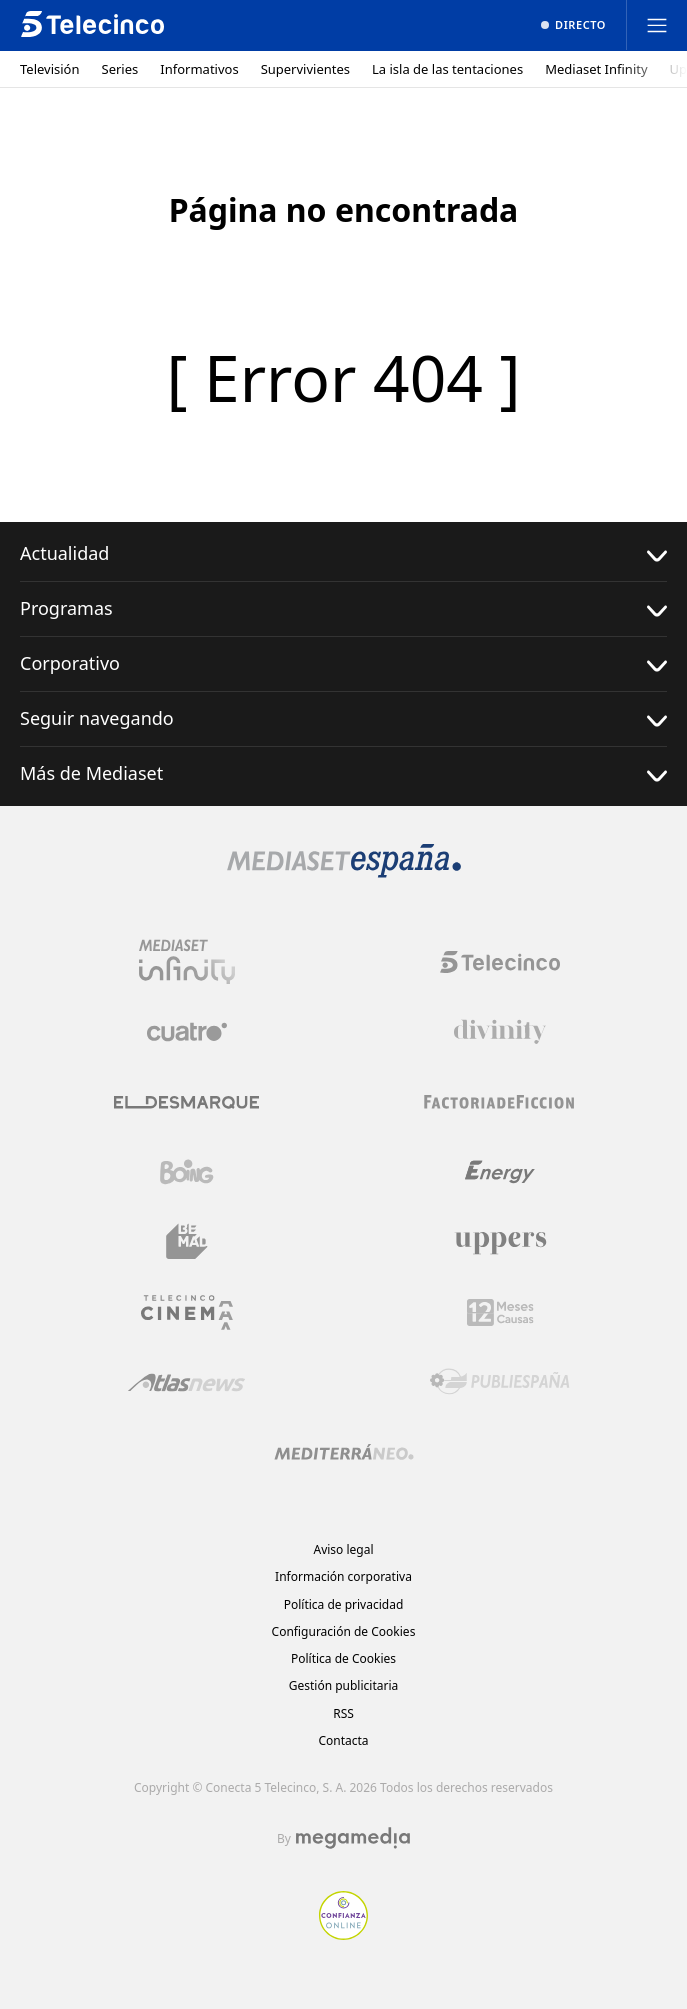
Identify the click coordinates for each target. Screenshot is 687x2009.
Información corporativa (343, 1576)
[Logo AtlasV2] (186, 1382)
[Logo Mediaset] (344, 872)
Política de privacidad (344, 1604)
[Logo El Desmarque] (186, 1102)
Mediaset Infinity (596, 69)
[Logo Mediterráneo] (344, 1452)
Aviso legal (343, 1549)
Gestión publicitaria (344, 1685)
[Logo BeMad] (187, 1242)
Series (120, 69)
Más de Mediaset (343, 773)
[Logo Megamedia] (353, 1838)
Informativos (199, 69)
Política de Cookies (343, 1658)
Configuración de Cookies (344, 1631)
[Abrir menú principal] (657, 25)
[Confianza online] (343, 1934)
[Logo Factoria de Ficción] (500, 1102)
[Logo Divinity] (500, 1032)
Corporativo (343, 663)
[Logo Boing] (187, 1172)
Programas (343, 608)
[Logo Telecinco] (500, 962)
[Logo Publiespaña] (500, 1382)
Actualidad (343, 553)
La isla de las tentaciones (447, 69)
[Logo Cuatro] (187, 1032)
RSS (343, 1713)
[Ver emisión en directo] (573, 25)
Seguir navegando (343, 718)
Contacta (343, 1740)
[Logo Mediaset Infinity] (187, 962)
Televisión (50, 69)
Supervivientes (305, 69)
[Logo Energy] (500, 1172)
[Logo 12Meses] (500, 1312)
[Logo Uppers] (500, 1242)
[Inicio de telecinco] (92, 25)
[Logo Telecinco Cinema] (187, 1312)
